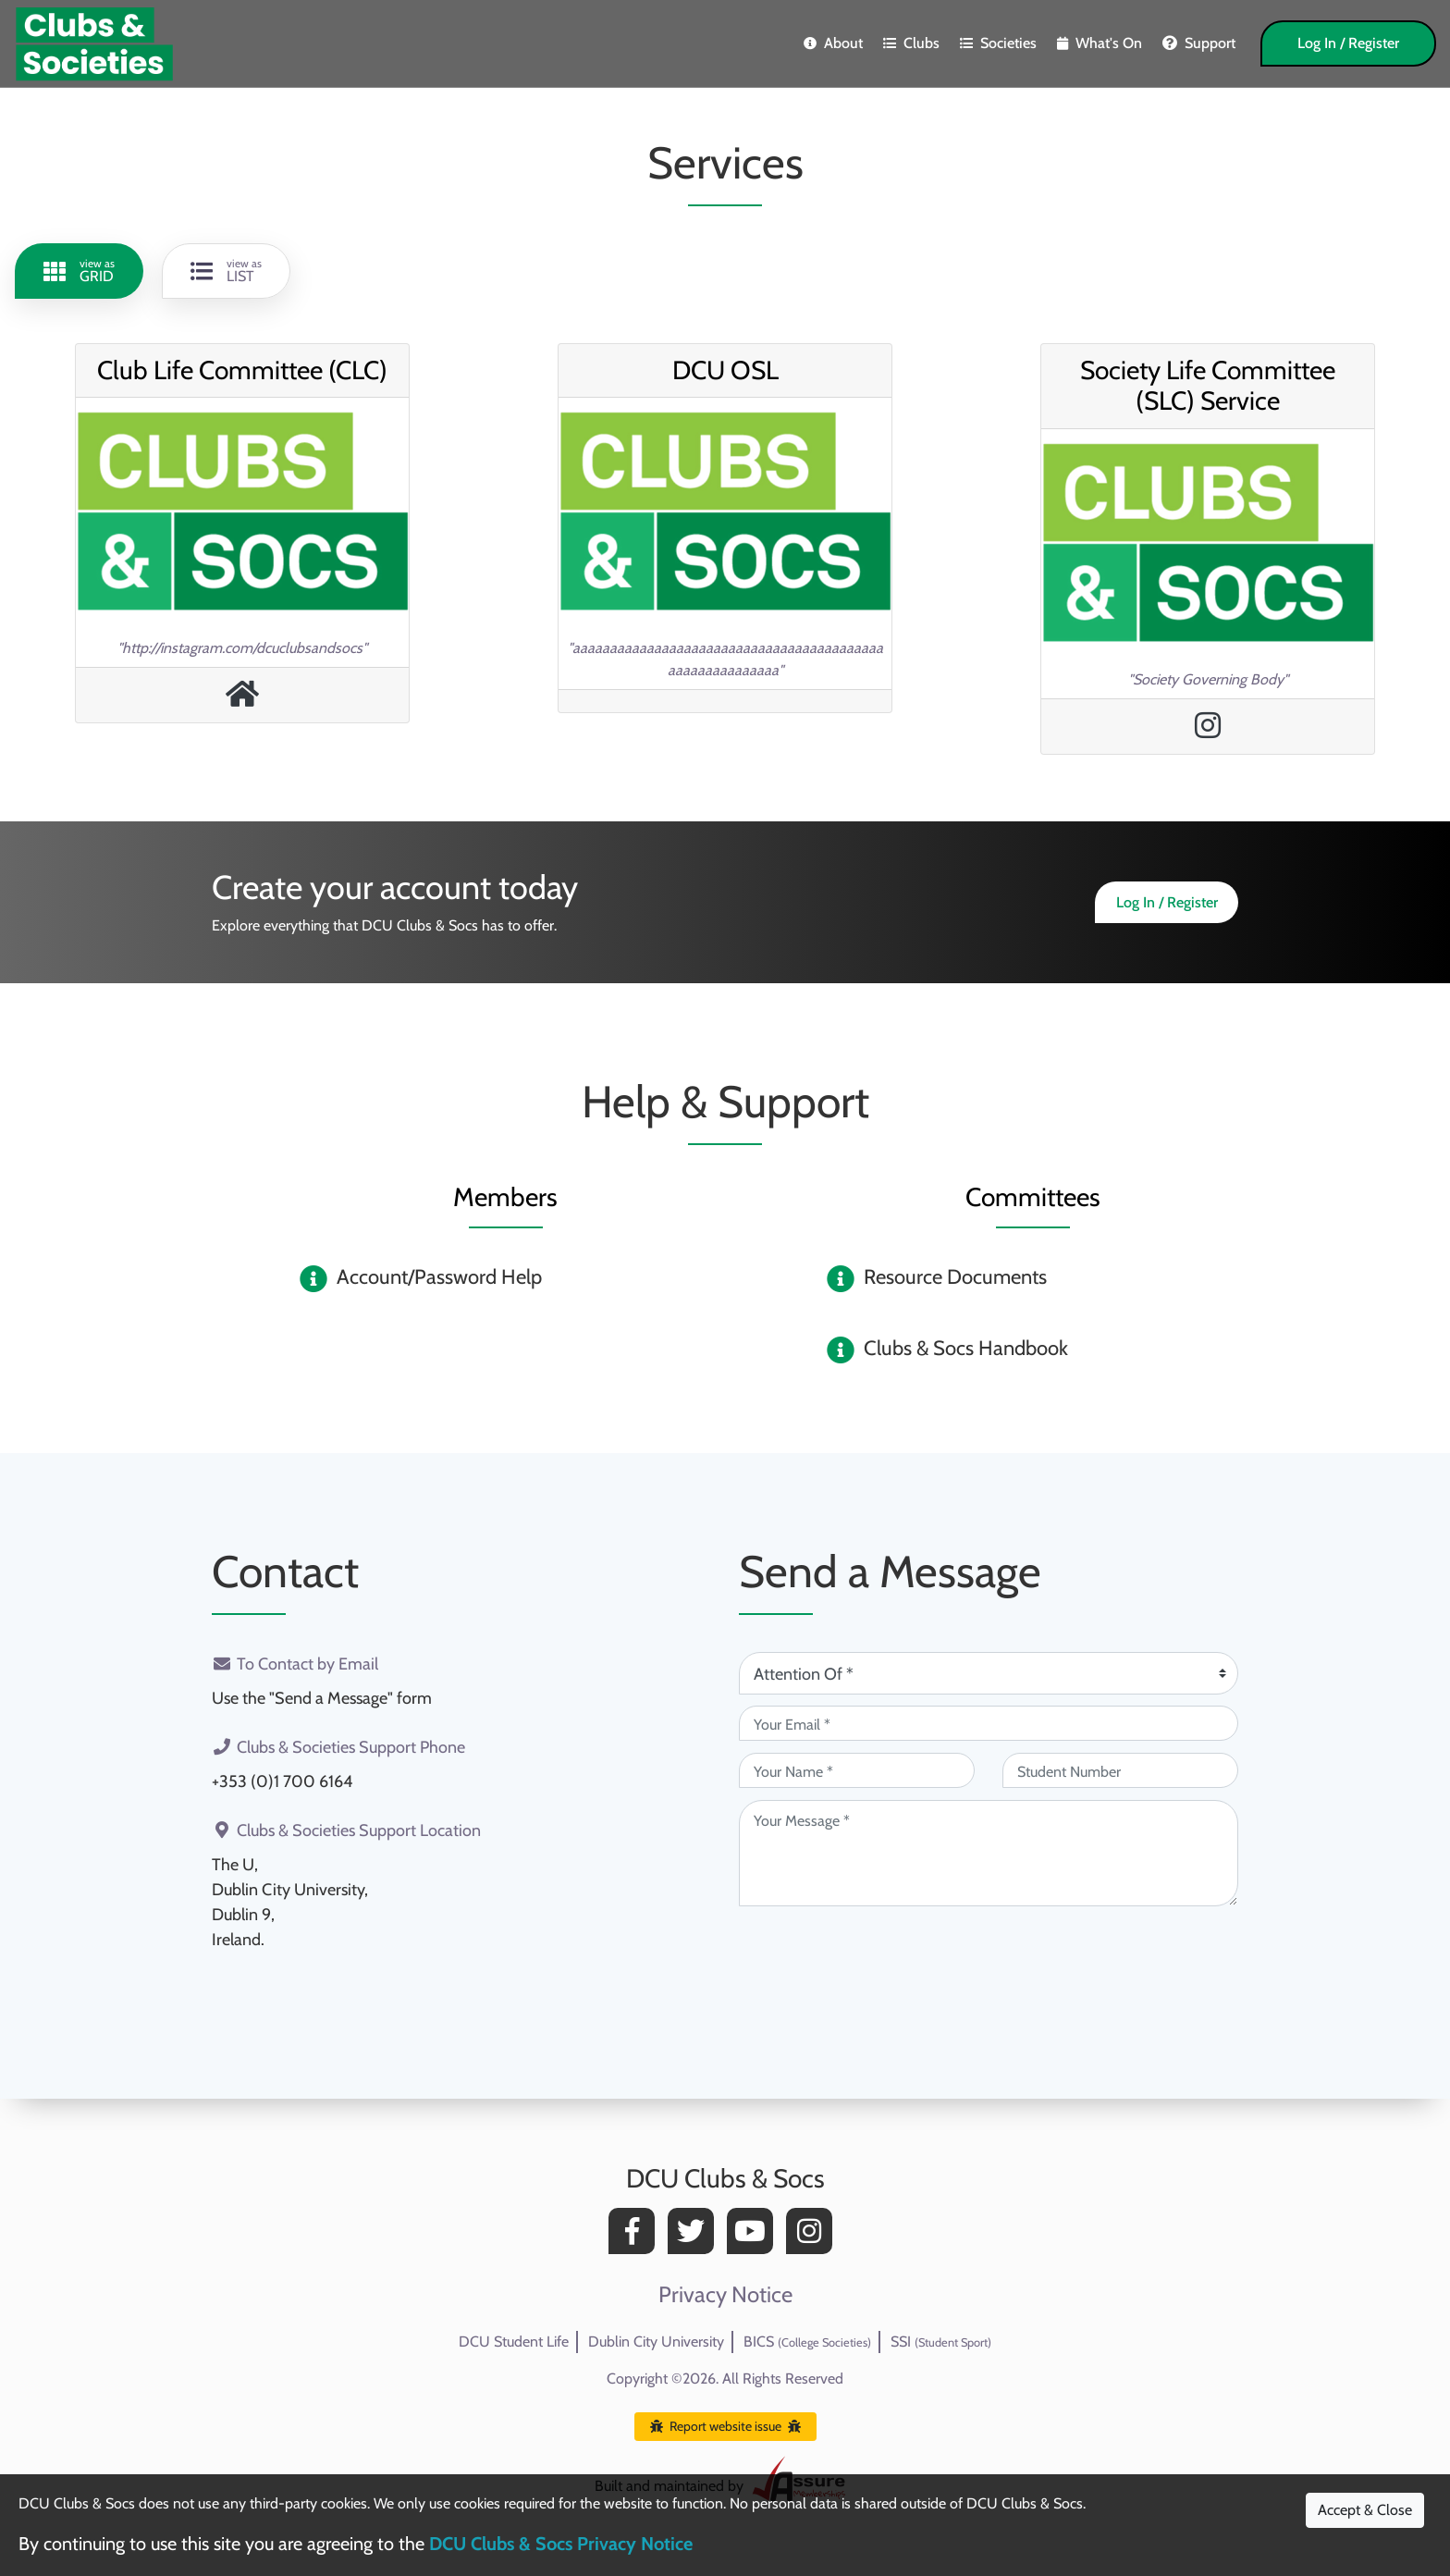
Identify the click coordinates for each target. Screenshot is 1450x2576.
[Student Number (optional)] (1120, 1770)
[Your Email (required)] (988, 1723)
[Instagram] (814, 2236)
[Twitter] (695, 2236)
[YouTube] (754, 2236)
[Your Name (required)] (857, 1770)
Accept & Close (1365, 2510)
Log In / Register (1348, 43)
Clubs (911, 43)
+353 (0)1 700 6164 (282, 1781)
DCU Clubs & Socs (725, 2178)
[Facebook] (636, 2236)
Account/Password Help (439, 1276)
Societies (998, 43)
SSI (941, 2341)
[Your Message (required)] (988, 1853)
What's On (1099, 43)
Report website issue (725, 2426)
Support (1198, 43)
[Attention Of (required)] (988, 1673)
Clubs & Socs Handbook (966, 1348)
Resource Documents (955, 1276)
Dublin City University (656, 2341)
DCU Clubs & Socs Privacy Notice (561, 2544)
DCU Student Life (514, 2341)
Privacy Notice (725, 2295)
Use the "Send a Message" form (322, 1698)
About (833, 43)
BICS (807, 2341)
